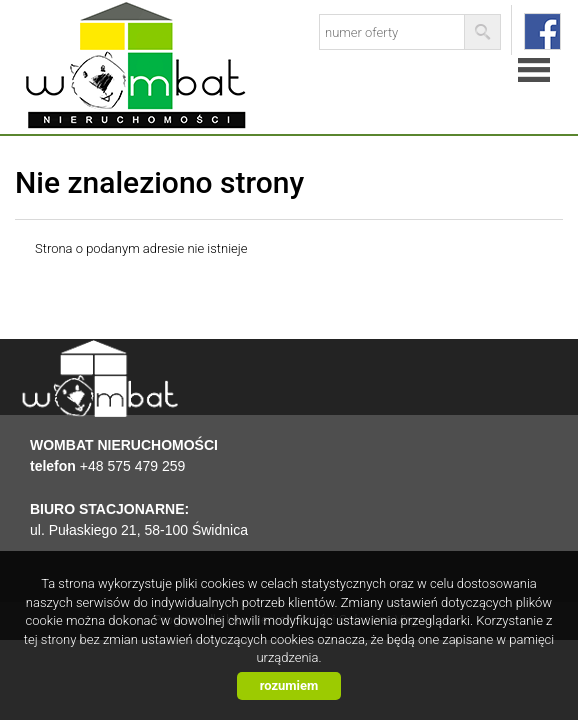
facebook (542, 31)
